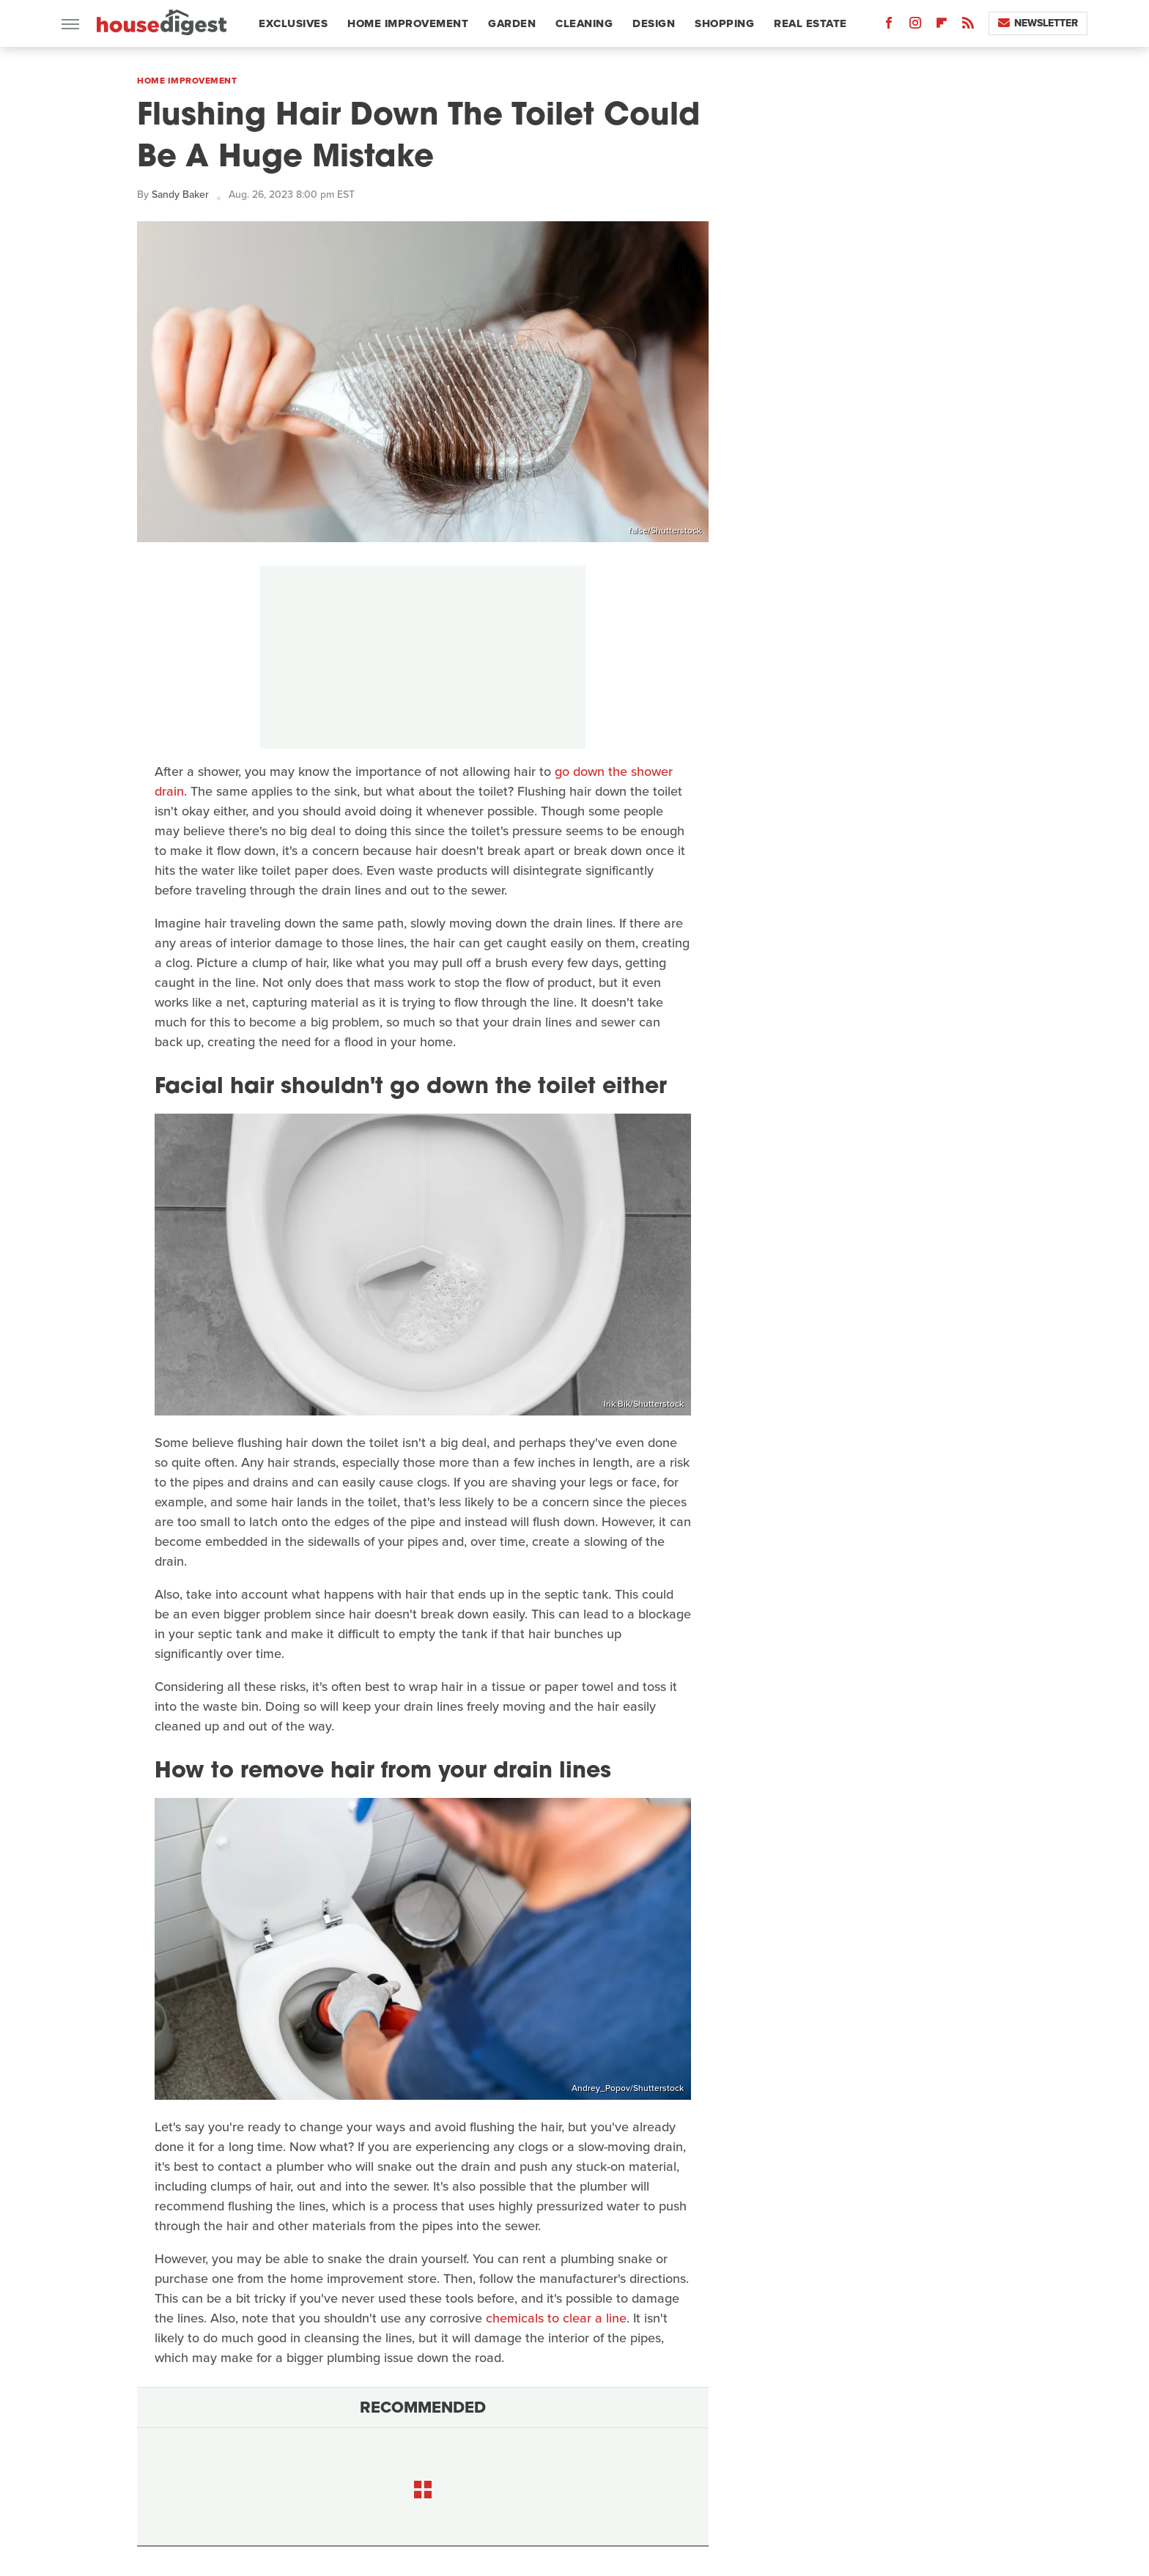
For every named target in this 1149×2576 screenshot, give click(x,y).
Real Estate (810, 23)
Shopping (724, 23)
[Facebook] (889, 26)
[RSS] (968, 26)
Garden (512, 23)
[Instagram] (915, 26)
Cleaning (584, 23)
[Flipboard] (941, 26)
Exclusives (293, 23)
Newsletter (1038, 23)
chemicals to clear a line (556, 2318)
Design (653, 23)
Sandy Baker (180, 194)
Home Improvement (407, 23)
